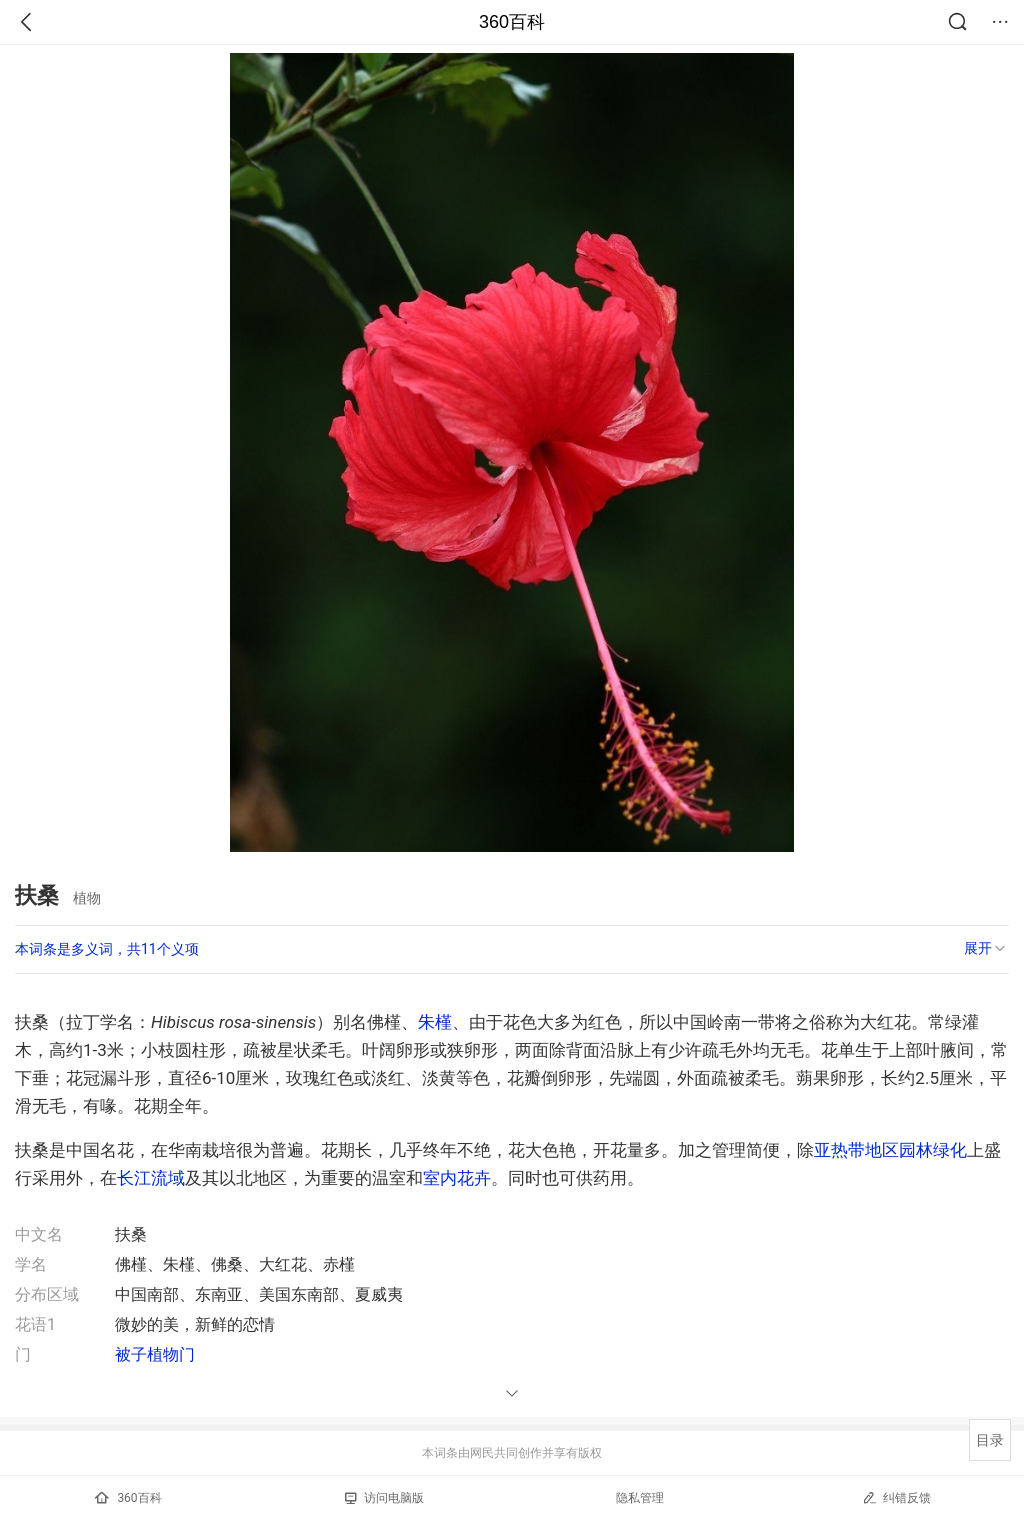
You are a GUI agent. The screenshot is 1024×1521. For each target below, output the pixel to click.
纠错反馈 (896, 1497)
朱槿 (435, 1022)
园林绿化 (933, 1150)
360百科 (512, 22)
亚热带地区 (856, 1150)
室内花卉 (457, 1178)
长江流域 (151, 1178)
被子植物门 (155, 1354)
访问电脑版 (384, 1498)
